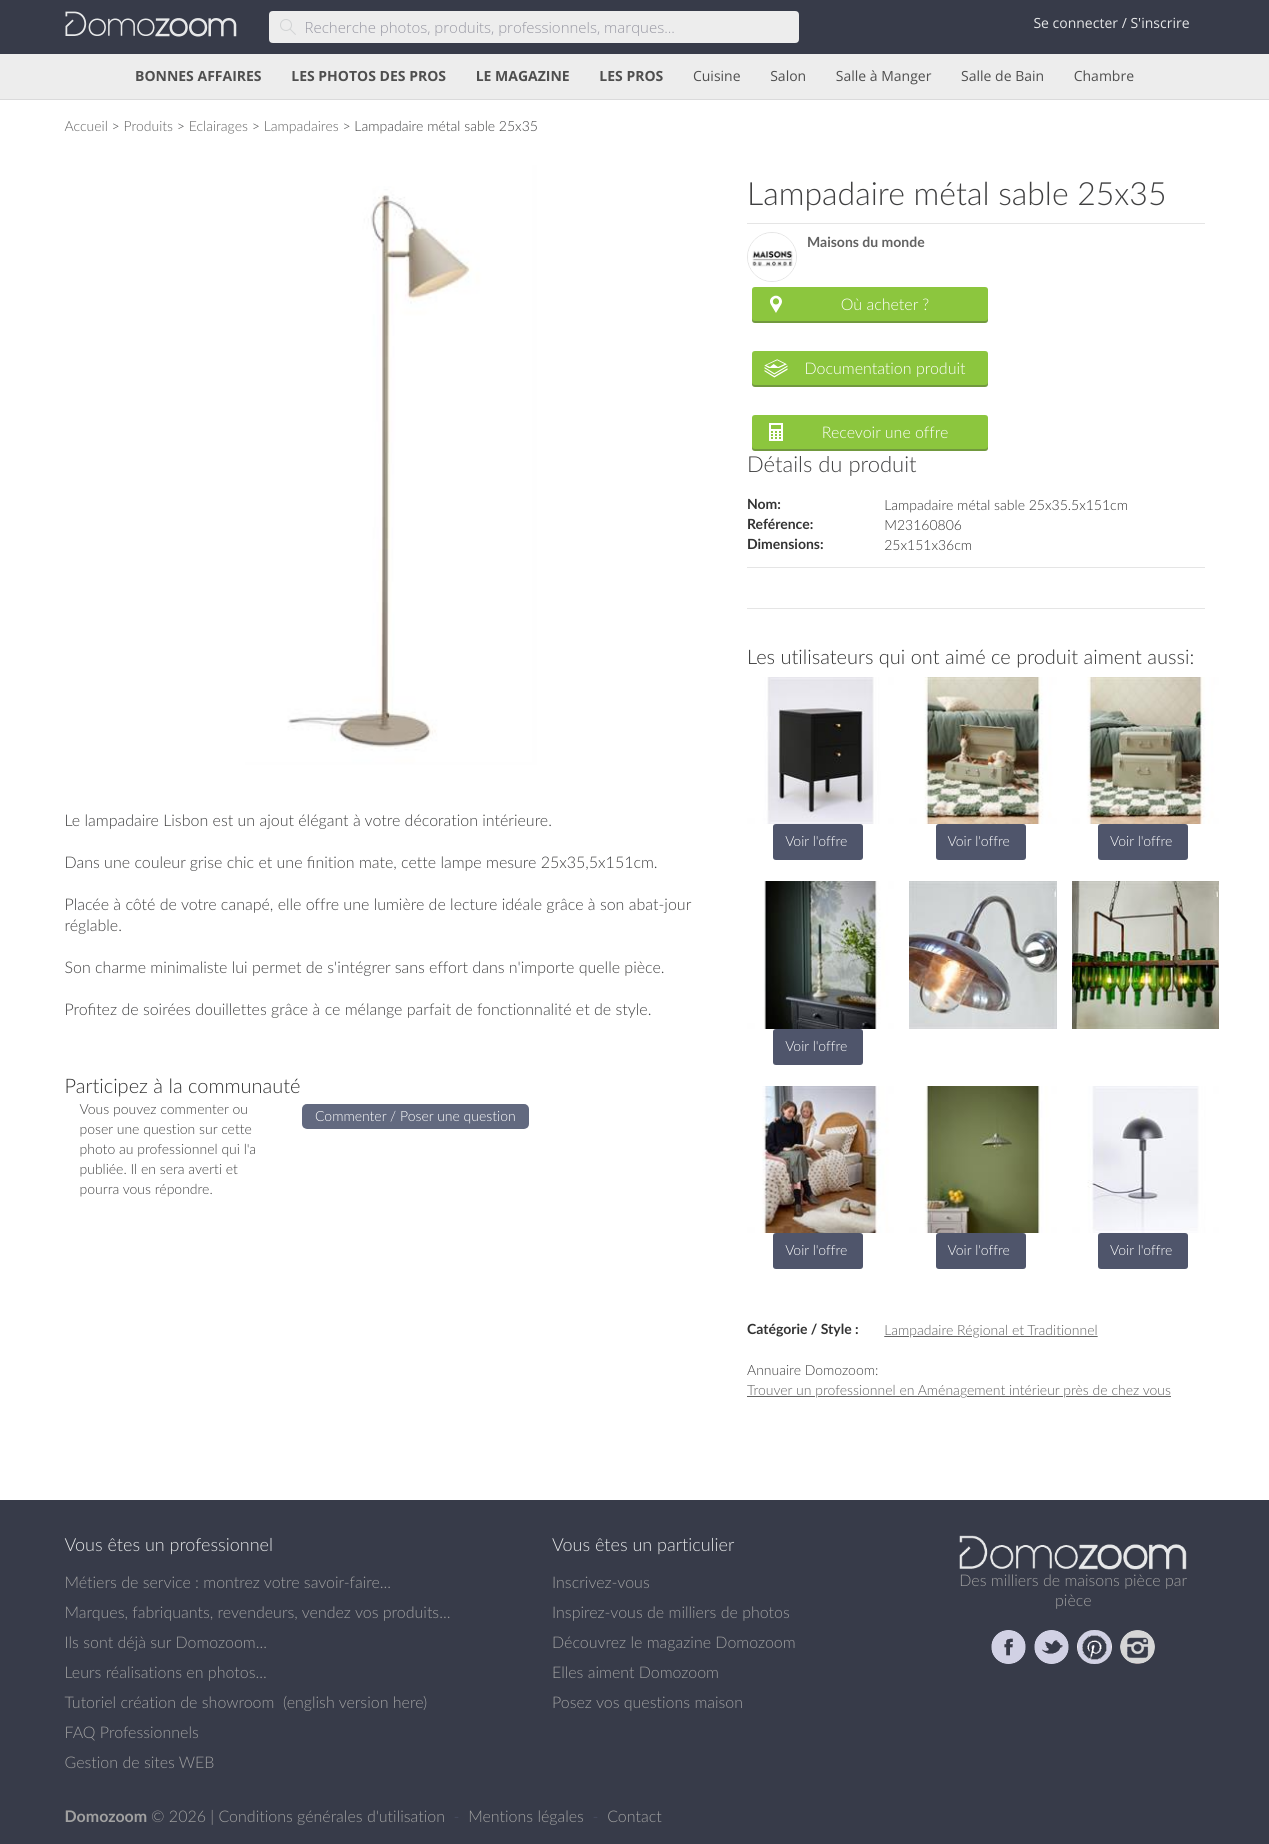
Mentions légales (528, 1816)
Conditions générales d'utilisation (333, 1816)
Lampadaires (301, 125)
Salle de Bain (1002, 76)
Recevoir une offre (885, 432)
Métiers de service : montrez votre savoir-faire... (228, 1582)
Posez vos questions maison (647, 1702)
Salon (788, 76)
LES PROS (631, 76)
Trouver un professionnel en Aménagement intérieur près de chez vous (959, 1389)
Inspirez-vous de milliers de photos (671, 1612)
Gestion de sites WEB (140, 1762)
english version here (355, 1702)
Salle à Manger (884, 76)
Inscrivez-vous (601, 1582)
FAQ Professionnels (132, 1732)
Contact (634, 1816)
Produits (148, 125)
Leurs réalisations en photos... (166, 1672)
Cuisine (717, 76)
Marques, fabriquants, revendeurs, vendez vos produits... (258, 1612)
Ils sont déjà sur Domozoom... (166, 1642)
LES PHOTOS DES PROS (368, 76)
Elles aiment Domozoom (635, 1672)
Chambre (1104, 76)
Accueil (86, 125)
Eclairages (218, 125)
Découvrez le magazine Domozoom (674, 1642)
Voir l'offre (816, 840)
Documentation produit (884, 368)
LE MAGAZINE (523, 76)
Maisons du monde (866, 242)
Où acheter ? (885, 304)
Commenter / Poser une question (415, 1115)
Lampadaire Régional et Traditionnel (990, 1329)
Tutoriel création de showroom (170, 1702)
